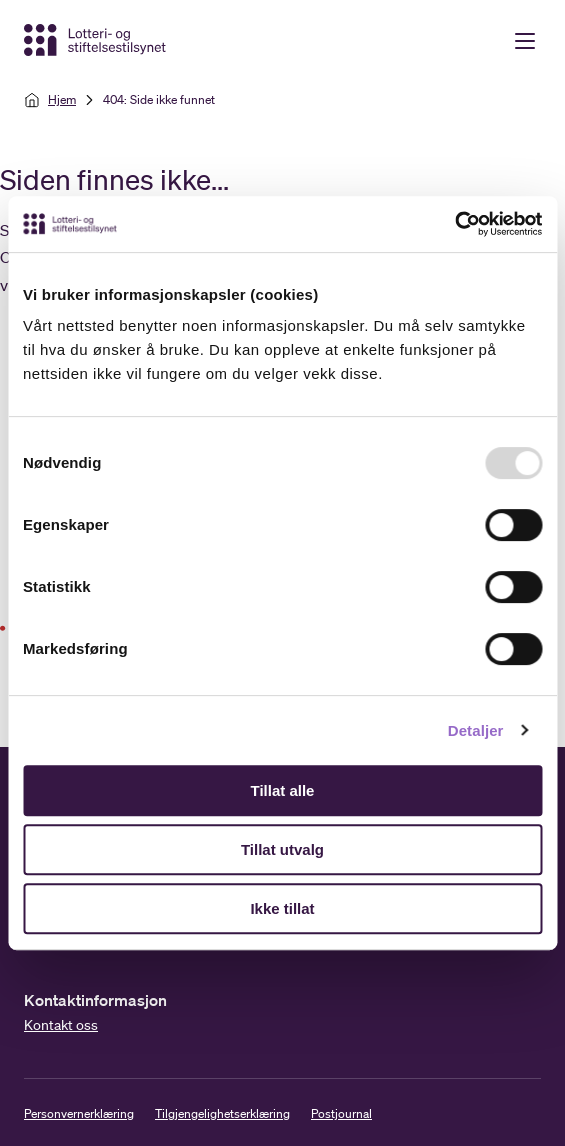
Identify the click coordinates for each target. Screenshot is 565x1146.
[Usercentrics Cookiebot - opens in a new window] (476, 224)
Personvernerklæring (79, 1113)
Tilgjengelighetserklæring (222, 1113)
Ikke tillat (282, 908)
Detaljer (476, 730)
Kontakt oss (61, 1025)
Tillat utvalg (282, 849)
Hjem (62, 99)
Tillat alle (283, 790)
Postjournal (341, 1113)
